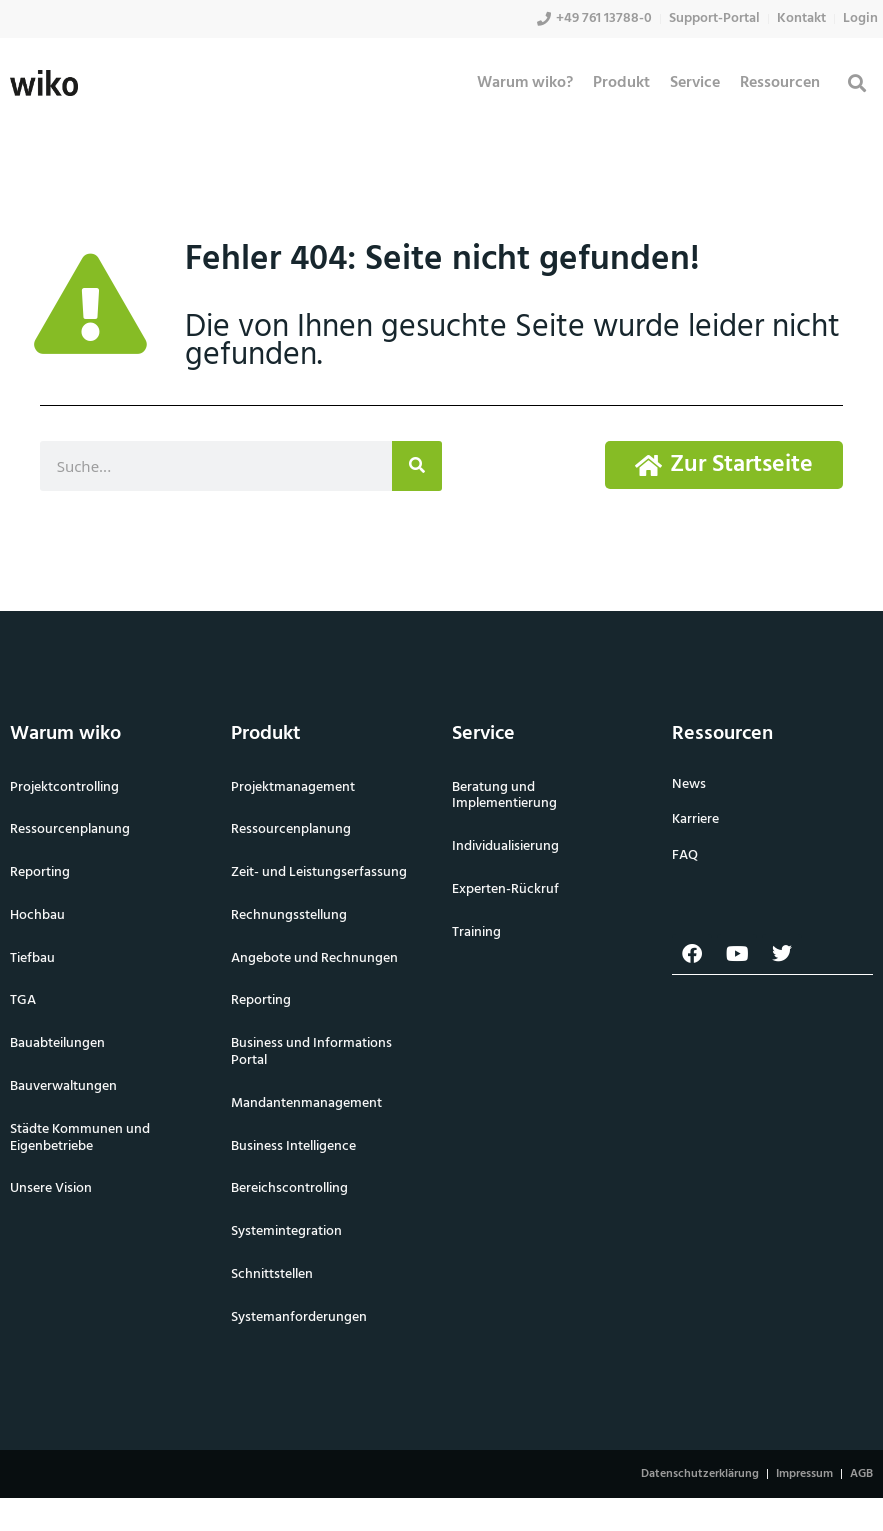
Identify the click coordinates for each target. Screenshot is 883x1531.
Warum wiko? (525, 83)
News (689, 784)
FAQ (685, 855)
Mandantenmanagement (306, 1103)
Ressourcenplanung (291, 829)
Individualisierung (505, 846)
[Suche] (417, 466)
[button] (856, 83)
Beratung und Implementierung (504, 796)
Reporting (261, 1000)
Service (695, 83)
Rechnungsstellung (289, 915)
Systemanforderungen (299, 1317)
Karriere (695, 819)
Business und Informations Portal (311, 1052)
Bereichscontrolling (289, 1188)
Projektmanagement (293, 787)
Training (476, 932)
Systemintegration (286, 1231)
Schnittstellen (272, 1274)
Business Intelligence (293, 1146)
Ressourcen (780, 83)
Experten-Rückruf (505, 889)
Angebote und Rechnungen (314, 958)
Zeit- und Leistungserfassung (319, 872)
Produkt (621, 83)
